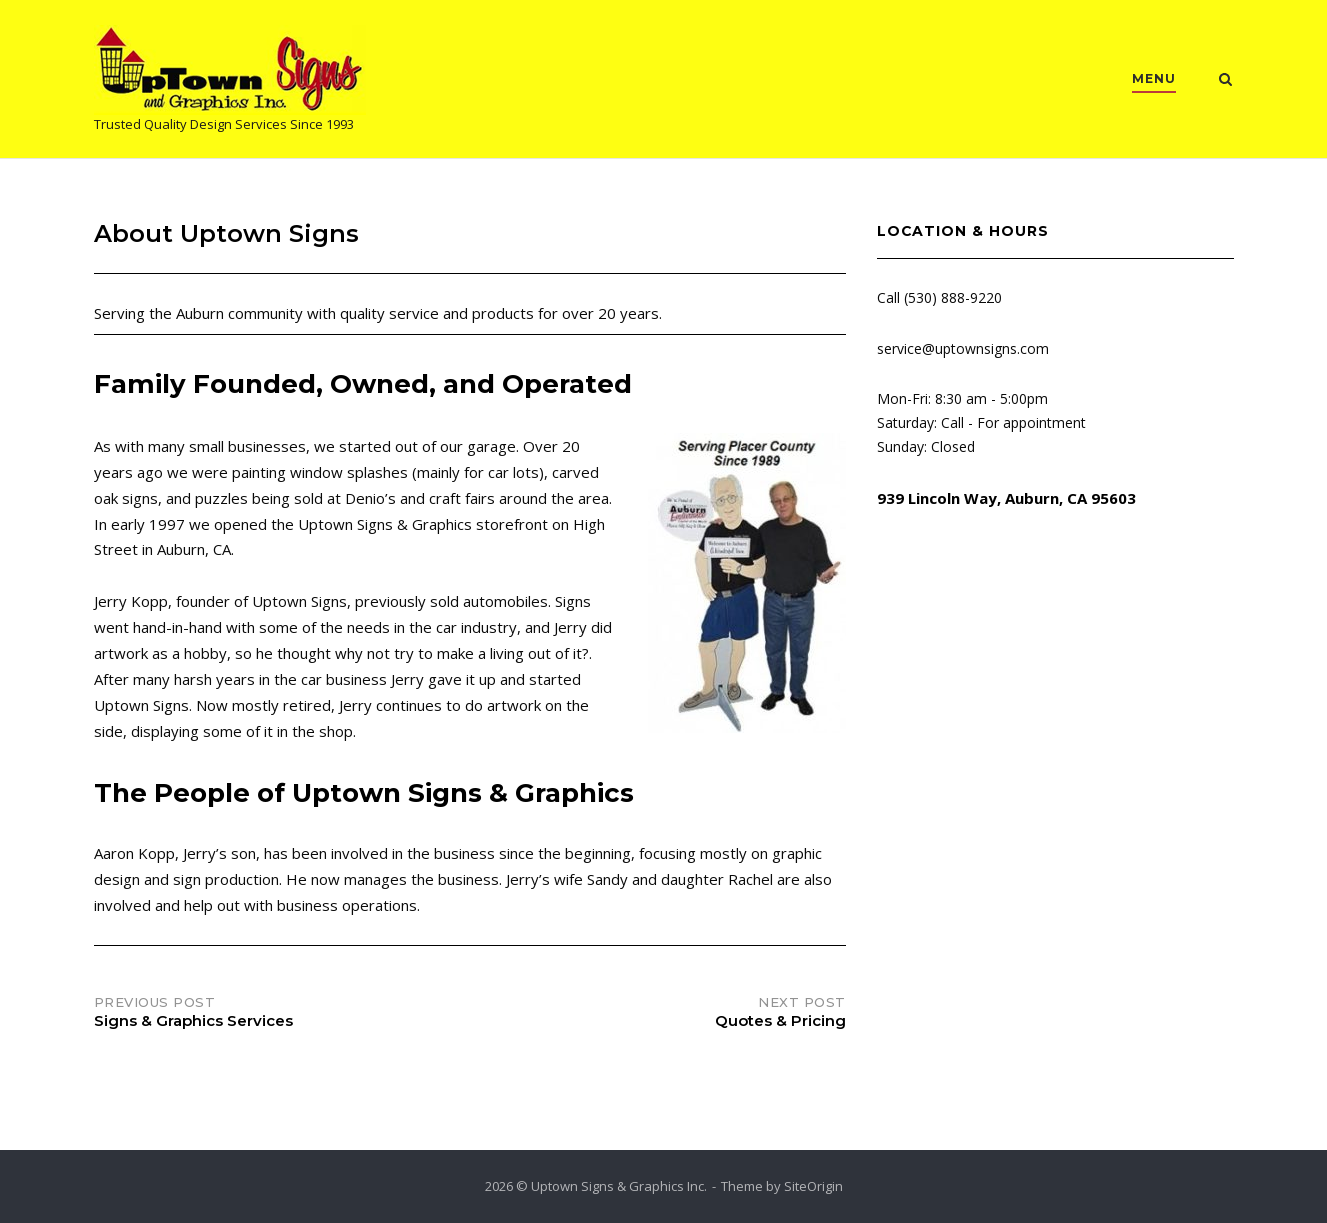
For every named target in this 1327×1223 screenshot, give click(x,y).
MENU (1154, 78)
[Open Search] (1225, 81)
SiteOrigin (813, 1186)
